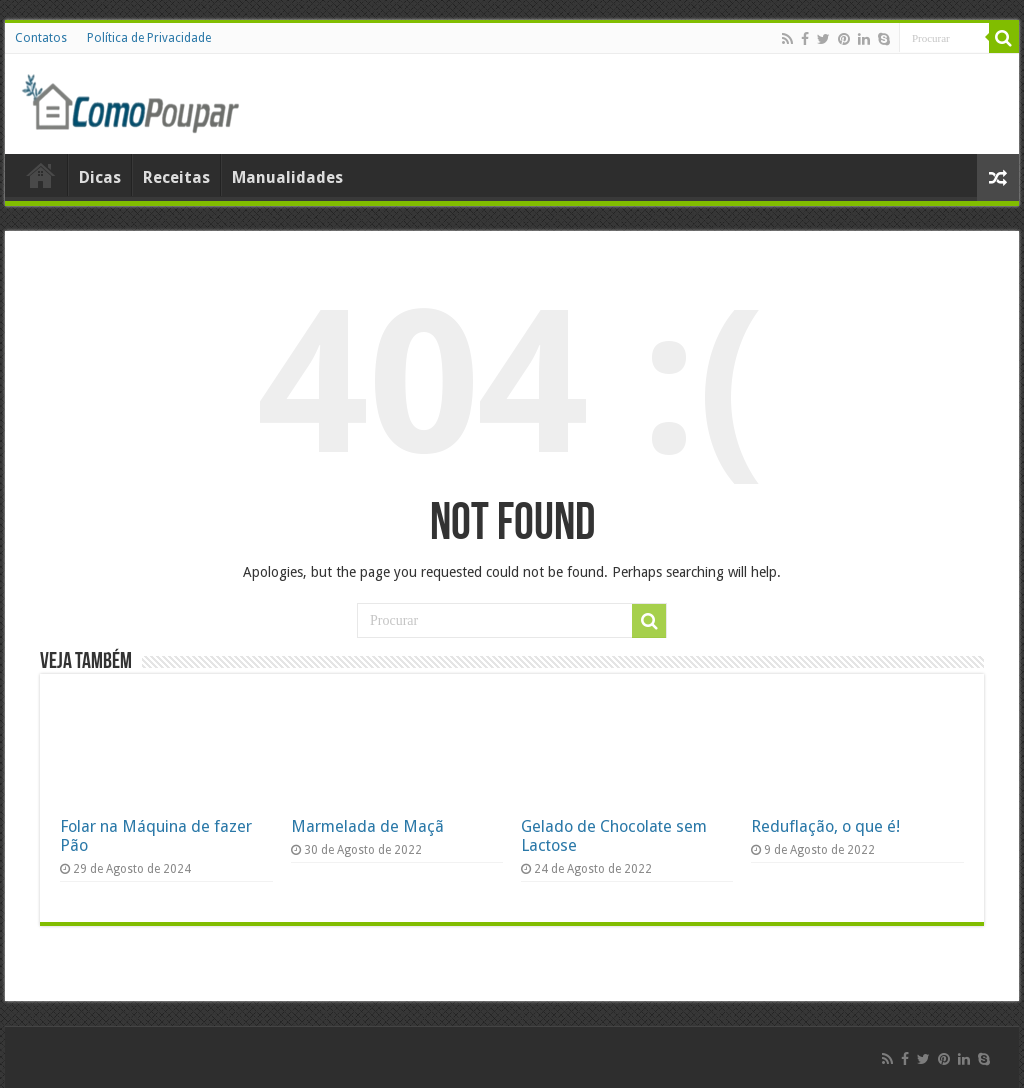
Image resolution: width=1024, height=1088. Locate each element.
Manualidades (287, 177)
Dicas (100, 177)
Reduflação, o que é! (825, 826)
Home (41, 175)
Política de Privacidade (149, 38)
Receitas (176, 177)
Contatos (41, 38)
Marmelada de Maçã (367, 826)
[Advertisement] (770, 104)
